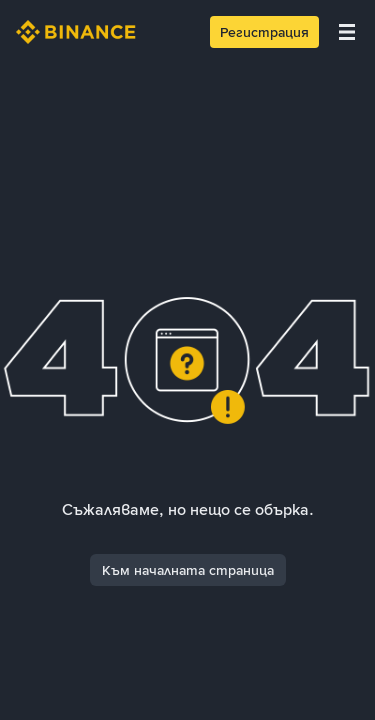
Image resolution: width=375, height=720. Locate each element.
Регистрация (264, 32)
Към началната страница (188, 570)
